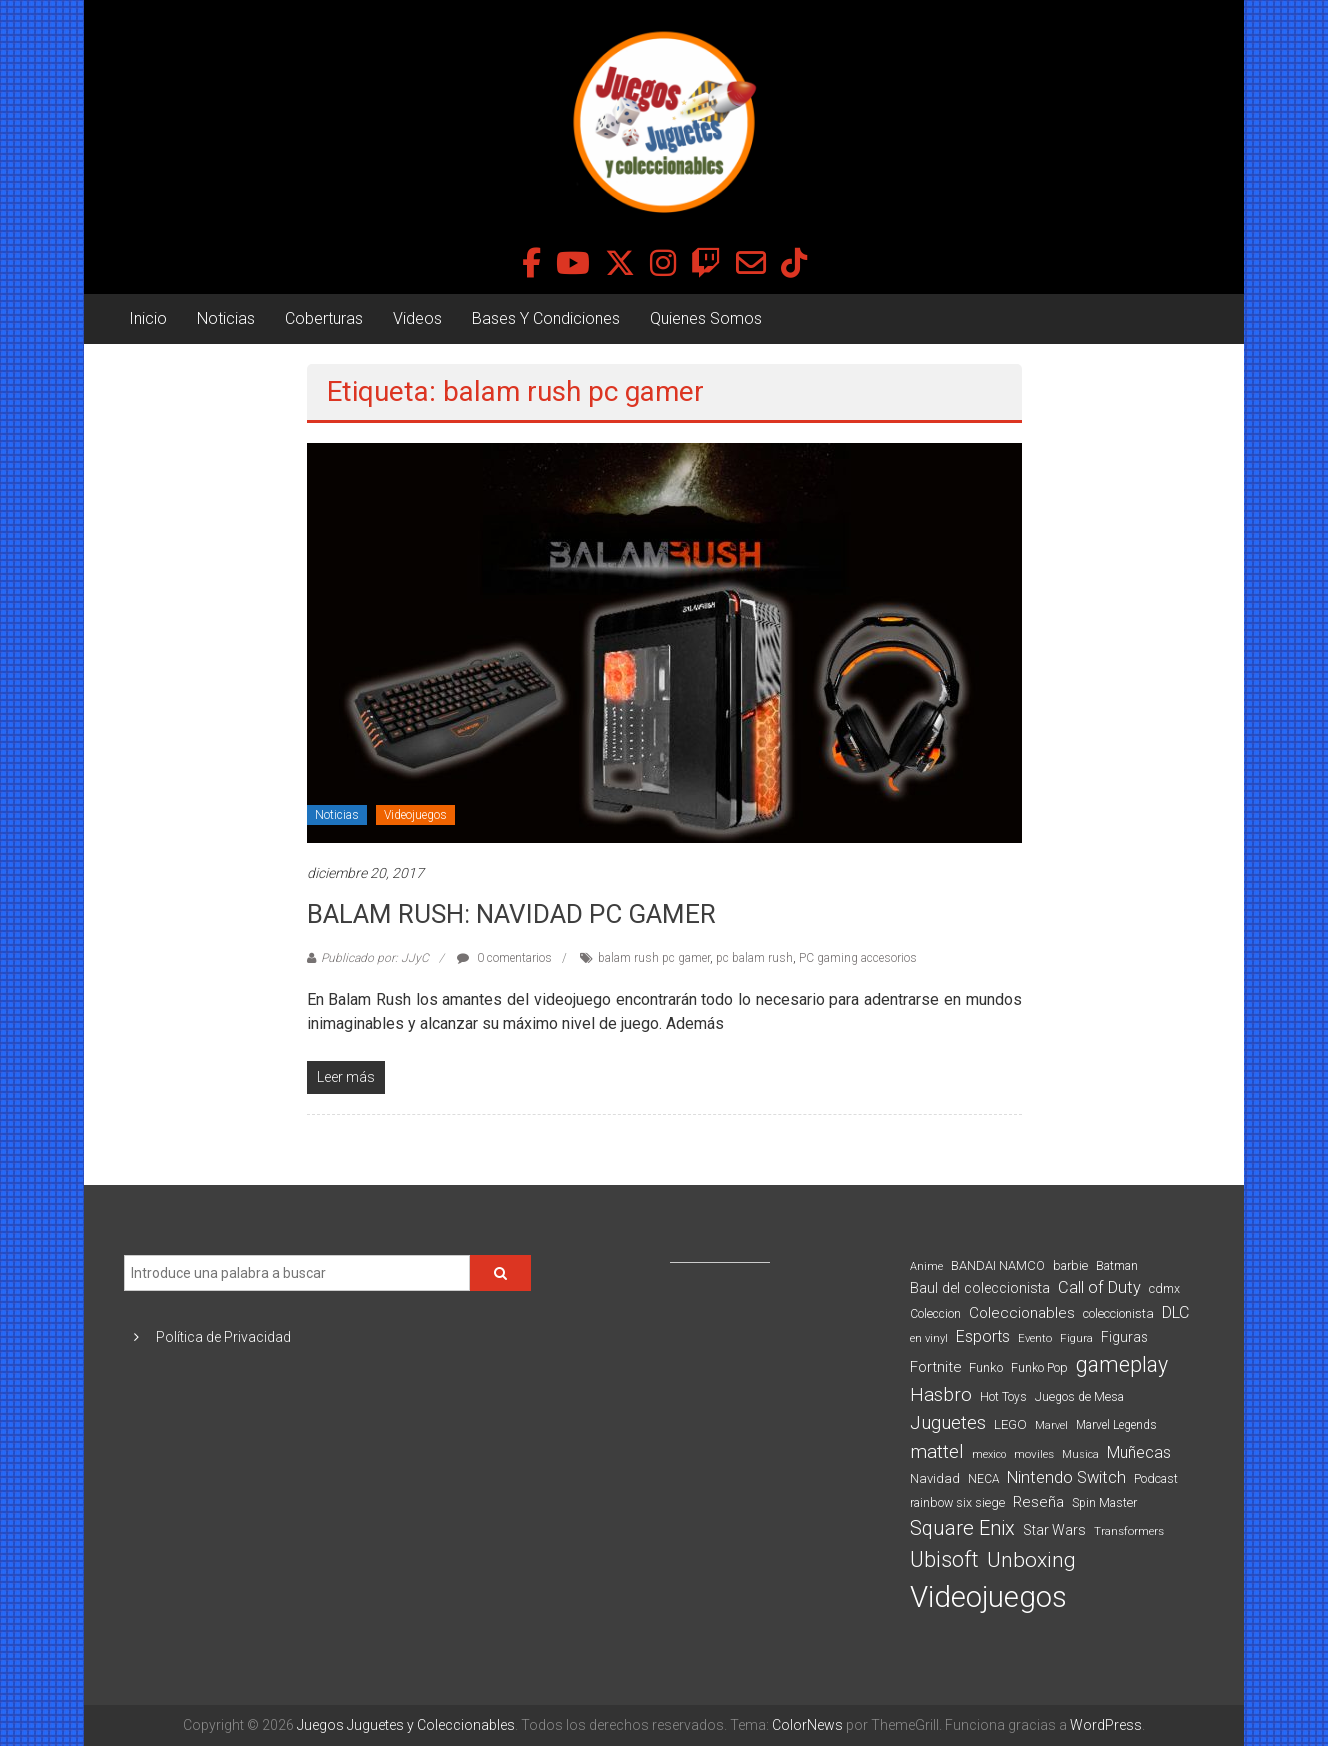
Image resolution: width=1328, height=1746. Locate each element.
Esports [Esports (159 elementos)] (983, 1336)
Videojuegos (415, 815)
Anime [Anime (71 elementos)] (926, 1266)
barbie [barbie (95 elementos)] (1070, 1265)
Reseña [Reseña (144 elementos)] (1038, 1502)
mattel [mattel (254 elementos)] (937, 1451)
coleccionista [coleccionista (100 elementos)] (1118, 1313)
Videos (417, 318)
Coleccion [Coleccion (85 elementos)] (935, 1314)
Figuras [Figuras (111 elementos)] (1124, 1337)
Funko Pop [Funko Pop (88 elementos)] (1039, 1368)
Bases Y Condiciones (546, 318)
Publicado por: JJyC (375, 958)
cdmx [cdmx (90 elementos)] (1164, 1288)
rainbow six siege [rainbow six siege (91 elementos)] (957, 1502)
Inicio (148, 318)
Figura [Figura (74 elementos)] (1076, 1338)
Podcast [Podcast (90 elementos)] (1156, 1478)
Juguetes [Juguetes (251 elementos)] (948, 1423)
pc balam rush (754, 958)
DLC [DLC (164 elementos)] (1175, 1312)
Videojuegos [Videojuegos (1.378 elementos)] (988, 1597)
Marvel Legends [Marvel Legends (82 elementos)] (1116, 1425)
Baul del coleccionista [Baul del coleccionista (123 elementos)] (980, 1288)
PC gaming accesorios (858, 958)
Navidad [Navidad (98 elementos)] (935, 1478)
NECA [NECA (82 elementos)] (983, 1479)
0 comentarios (504, 958)
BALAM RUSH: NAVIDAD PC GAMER (511, 914)
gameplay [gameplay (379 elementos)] (1122, 1364)
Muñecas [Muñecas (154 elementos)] (1139, 1452)
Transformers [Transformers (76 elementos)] (1129, 1531)
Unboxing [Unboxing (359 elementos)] (1031, 1559)
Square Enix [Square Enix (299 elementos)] (962, 1528)
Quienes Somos (706, 318)
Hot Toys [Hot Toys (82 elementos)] (1003, 1397)
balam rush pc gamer (654, 958)
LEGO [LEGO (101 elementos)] (1010, 1424)
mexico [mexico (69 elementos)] (989, 1454)
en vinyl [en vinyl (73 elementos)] (929, 1338)
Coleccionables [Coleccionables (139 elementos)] (1022, 1313)
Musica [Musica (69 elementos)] (1080, 1454)
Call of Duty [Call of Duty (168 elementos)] (1099, 1287)
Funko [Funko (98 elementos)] (986, 1367)
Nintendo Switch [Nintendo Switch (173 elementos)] (1066, 1477)
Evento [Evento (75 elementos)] (1035, 1338)
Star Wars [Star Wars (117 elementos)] (1054, 1530)
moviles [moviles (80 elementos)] (1034, 1454)
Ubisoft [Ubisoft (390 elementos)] (944, 1559)
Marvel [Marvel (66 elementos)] (1051, 1425)
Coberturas (324, 318)
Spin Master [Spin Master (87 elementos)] (1104, 1503)
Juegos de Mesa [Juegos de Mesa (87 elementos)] (1079, 1397)
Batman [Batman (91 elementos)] (1117, 1265)
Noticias (226, 318)
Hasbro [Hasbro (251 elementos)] (941, 1395)
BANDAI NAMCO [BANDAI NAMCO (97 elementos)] (998, 1265)
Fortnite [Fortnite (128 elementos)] (935, 1367)
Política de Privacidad (223, 1337)
